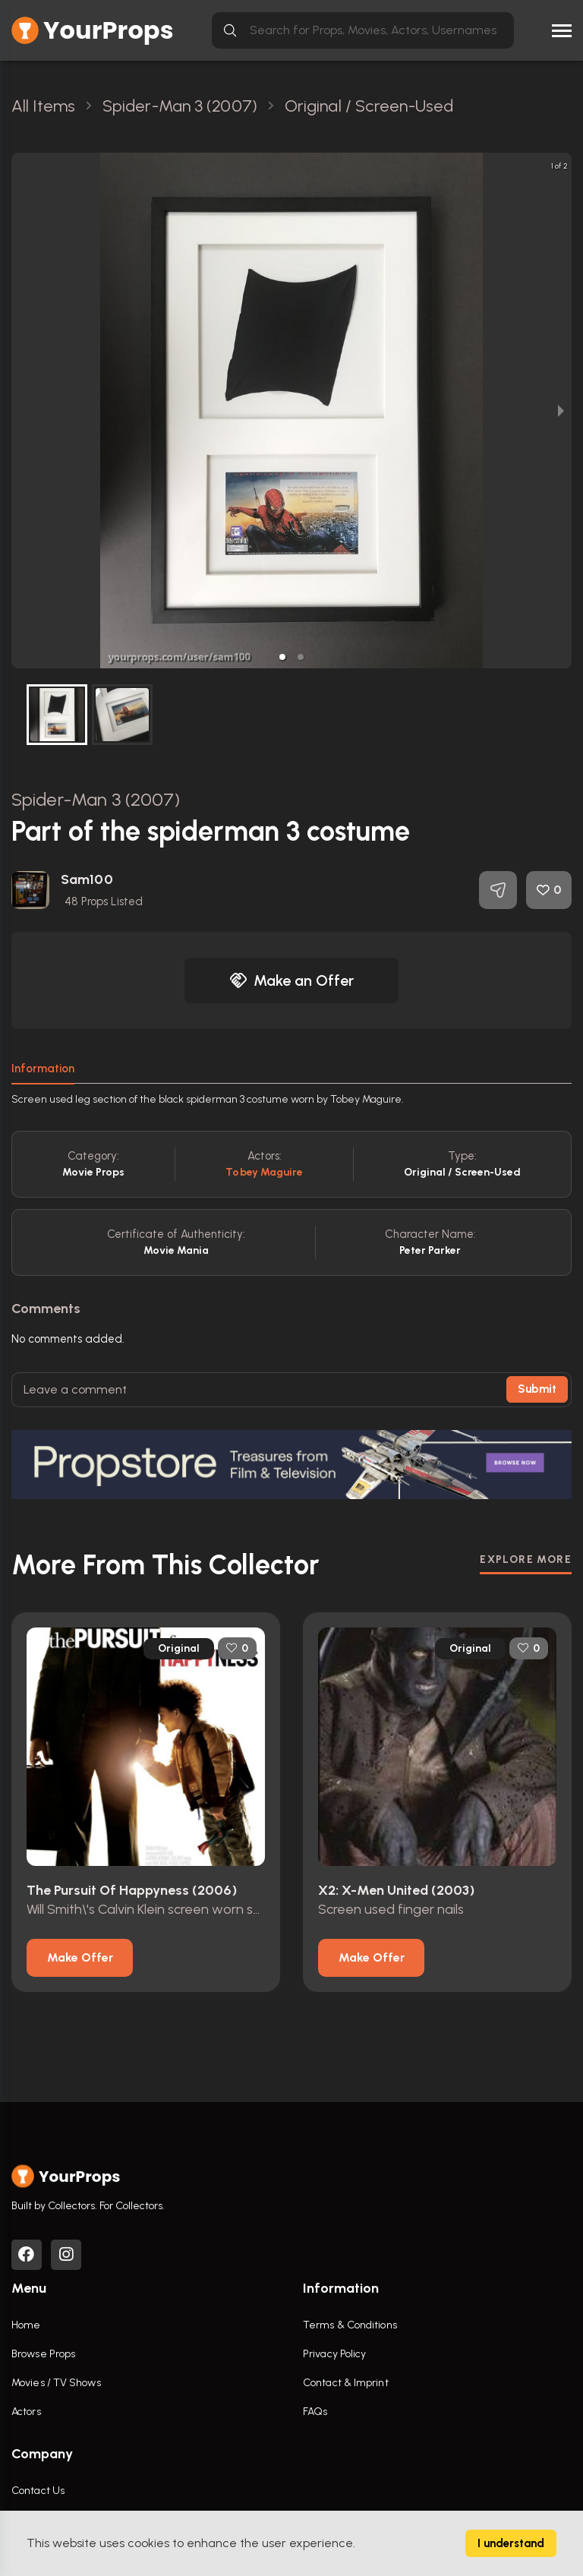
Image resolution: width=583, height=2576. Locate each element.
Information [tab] (42, 1068)
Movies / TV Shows (56, 2382)
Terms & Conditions (350, 2325)
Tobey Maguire (263, 1172)
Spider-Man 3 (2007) (95, 799)
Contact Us (38, 2490)
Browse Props (43, 2353)
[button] (282, 657)
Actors (26, 2411)
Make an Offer (291, 980)
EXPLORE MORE (526, 1559)
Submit (537, 1389)
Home (25, 2325)
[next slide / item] (561, 410)
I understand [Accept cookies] (510, 2543)
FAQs (315, 2411)
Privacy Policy (334, 2353)
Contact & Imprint (346, 2382)
